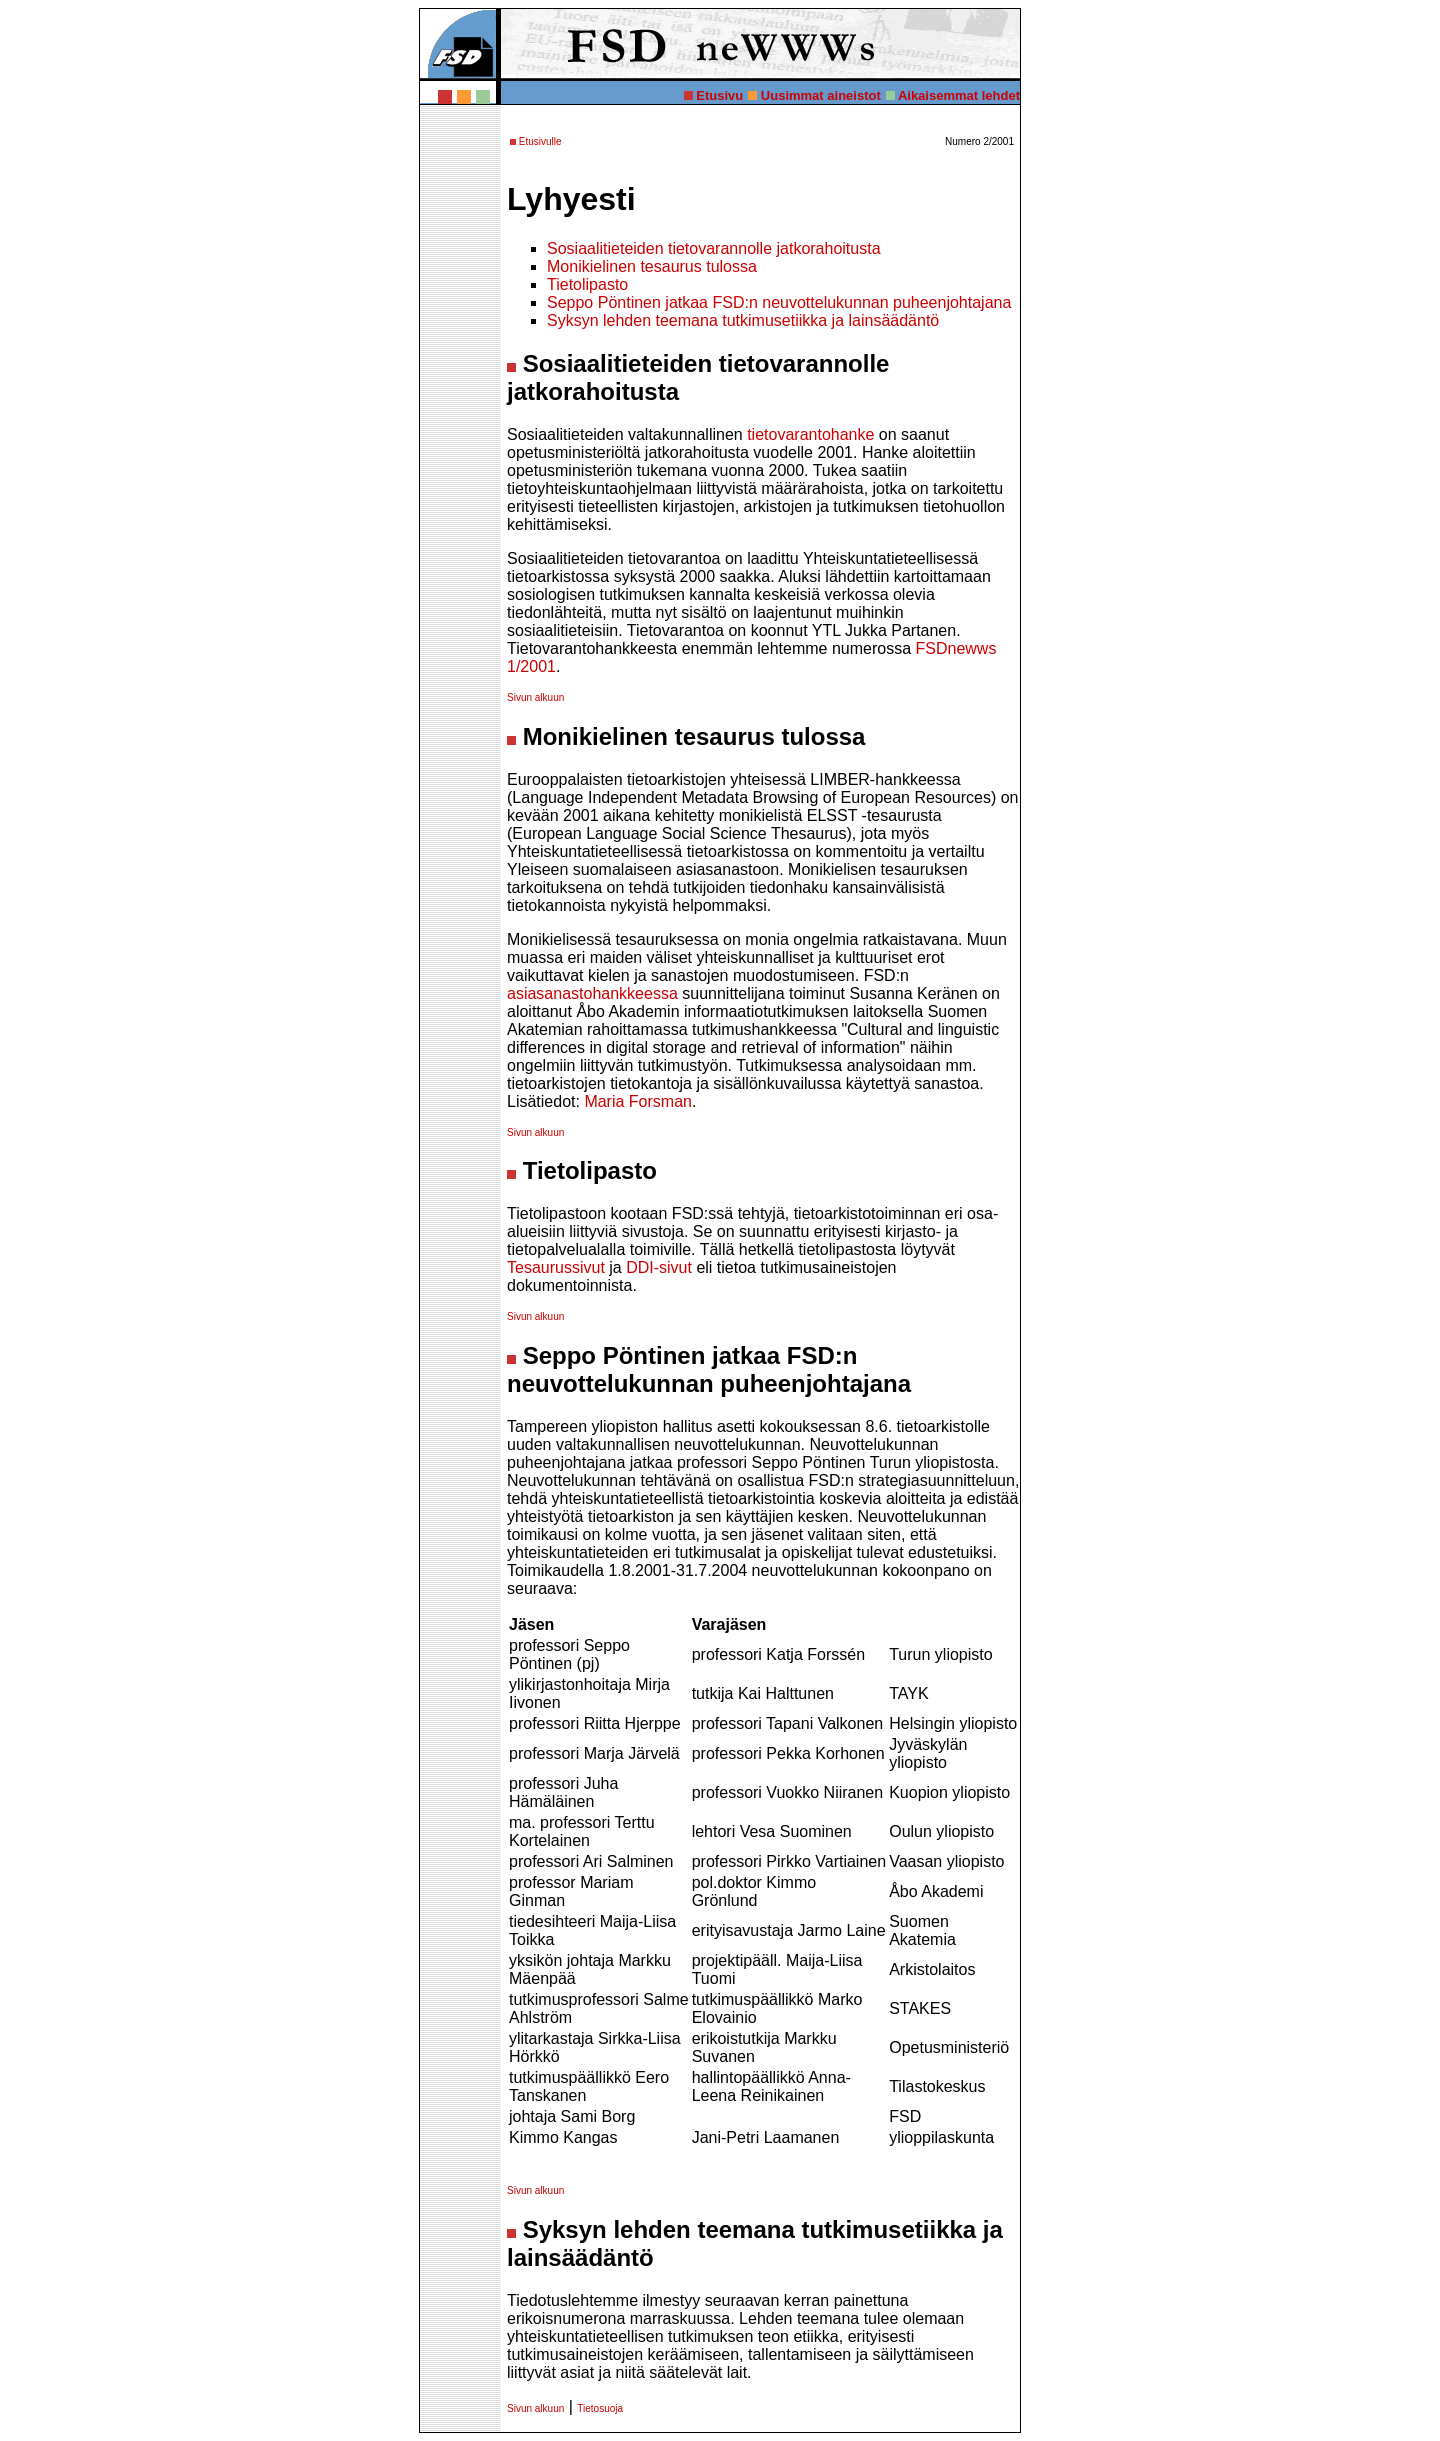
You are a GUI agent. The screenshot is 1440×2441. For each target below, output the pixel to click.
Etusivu (719, 95)
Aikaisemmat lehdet (959, 95)
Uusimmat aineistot (821, 95)
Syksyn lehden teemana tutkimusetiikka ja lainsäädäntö (743, 320)
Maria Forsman (638, 1101)
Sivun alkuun (535, 697)
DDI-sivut (659, 1267)
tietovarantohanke (810, 434)
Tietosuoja (600, 2408)
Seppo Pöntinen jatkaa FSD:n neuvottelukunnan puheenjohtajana (779, 302)
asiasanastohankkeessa (592, 993)
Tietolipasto (587, 284)
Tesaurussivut (556, 1267)
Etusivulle (540, 141)
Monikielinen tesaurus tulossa (652, 266)
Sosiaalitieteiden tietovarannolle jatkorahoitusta (714, 248)
